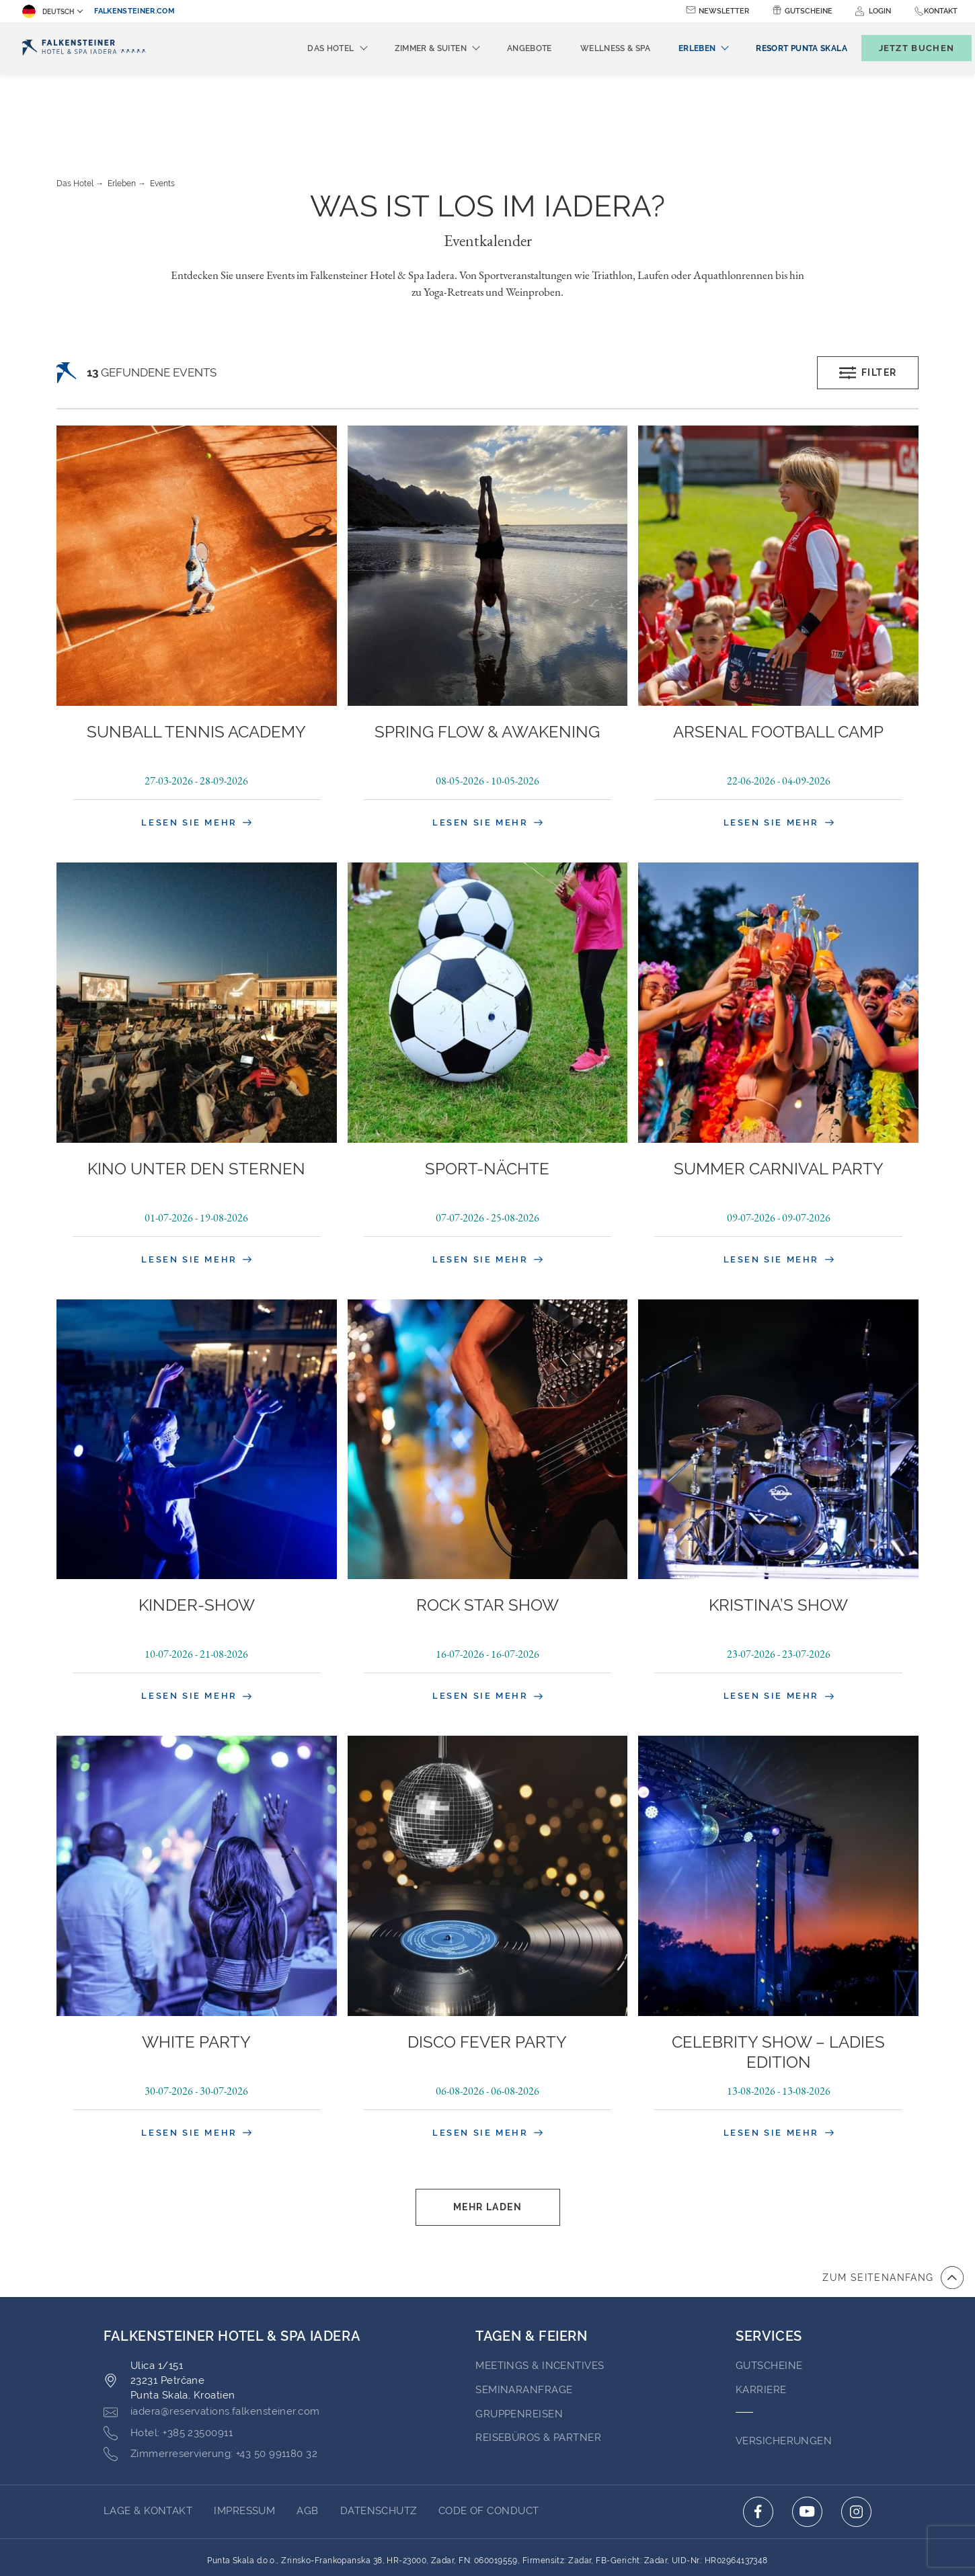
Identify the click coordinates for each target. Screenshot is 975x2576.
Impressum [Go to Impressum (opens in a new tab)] (244, 2437)
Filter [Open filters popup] (868, 299)
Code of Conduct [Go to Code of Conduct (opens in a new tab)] (488, 2437)
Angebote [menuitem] (507, 48)
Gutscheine (808, 11)
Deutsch (48, 11)
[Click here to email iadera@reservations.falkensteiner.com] (212, 2338)
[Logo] (84, 48)
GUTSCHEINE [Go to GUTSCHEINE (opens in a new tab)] (769, 2292)
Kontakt (941, 11)
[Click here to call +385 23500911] (168, 2359)
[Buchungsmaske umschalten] (902, 48)
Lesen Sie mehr (196, 748)
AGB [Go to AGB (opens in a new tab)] (307, 2437)
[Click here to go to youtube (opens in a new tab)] (807, 2438)
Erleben (122, 109)
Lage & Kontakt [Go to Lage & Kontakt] (148, 2437)
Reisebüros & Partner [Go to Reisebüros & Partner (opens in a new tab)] (538, 2364)
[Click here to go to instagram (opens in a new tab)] (856, 2438)
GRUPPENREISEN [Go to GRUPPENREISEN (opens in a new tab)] (519, 2340)
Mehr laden (487, 2133)
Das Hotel (74, 109)
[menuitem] (779, 48)
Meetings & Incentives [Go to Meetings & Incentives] (539, 2292)
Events (162, 109)
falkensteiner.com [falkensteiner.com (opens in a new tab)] (134, 11)
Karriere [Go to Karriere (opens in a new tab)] (761, 2316)
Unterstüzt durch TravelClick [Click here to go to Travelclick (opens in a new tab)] (487, 2541)
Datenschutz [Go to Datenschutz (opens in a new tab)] (378, 2437)
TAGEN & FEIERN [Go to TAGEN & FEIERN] (531, 2262)
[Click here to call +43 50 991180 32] (210, 2380)
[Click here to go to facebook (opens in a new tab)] (758, 2438)
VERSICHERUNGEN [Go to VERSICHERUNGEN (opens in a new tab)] (784, 2367)
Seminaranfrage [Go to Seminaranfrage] (523, 2316)
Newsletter (724, 11)
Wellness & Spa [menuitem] (593, 48)
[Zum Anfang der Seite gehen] (893, 2203)
